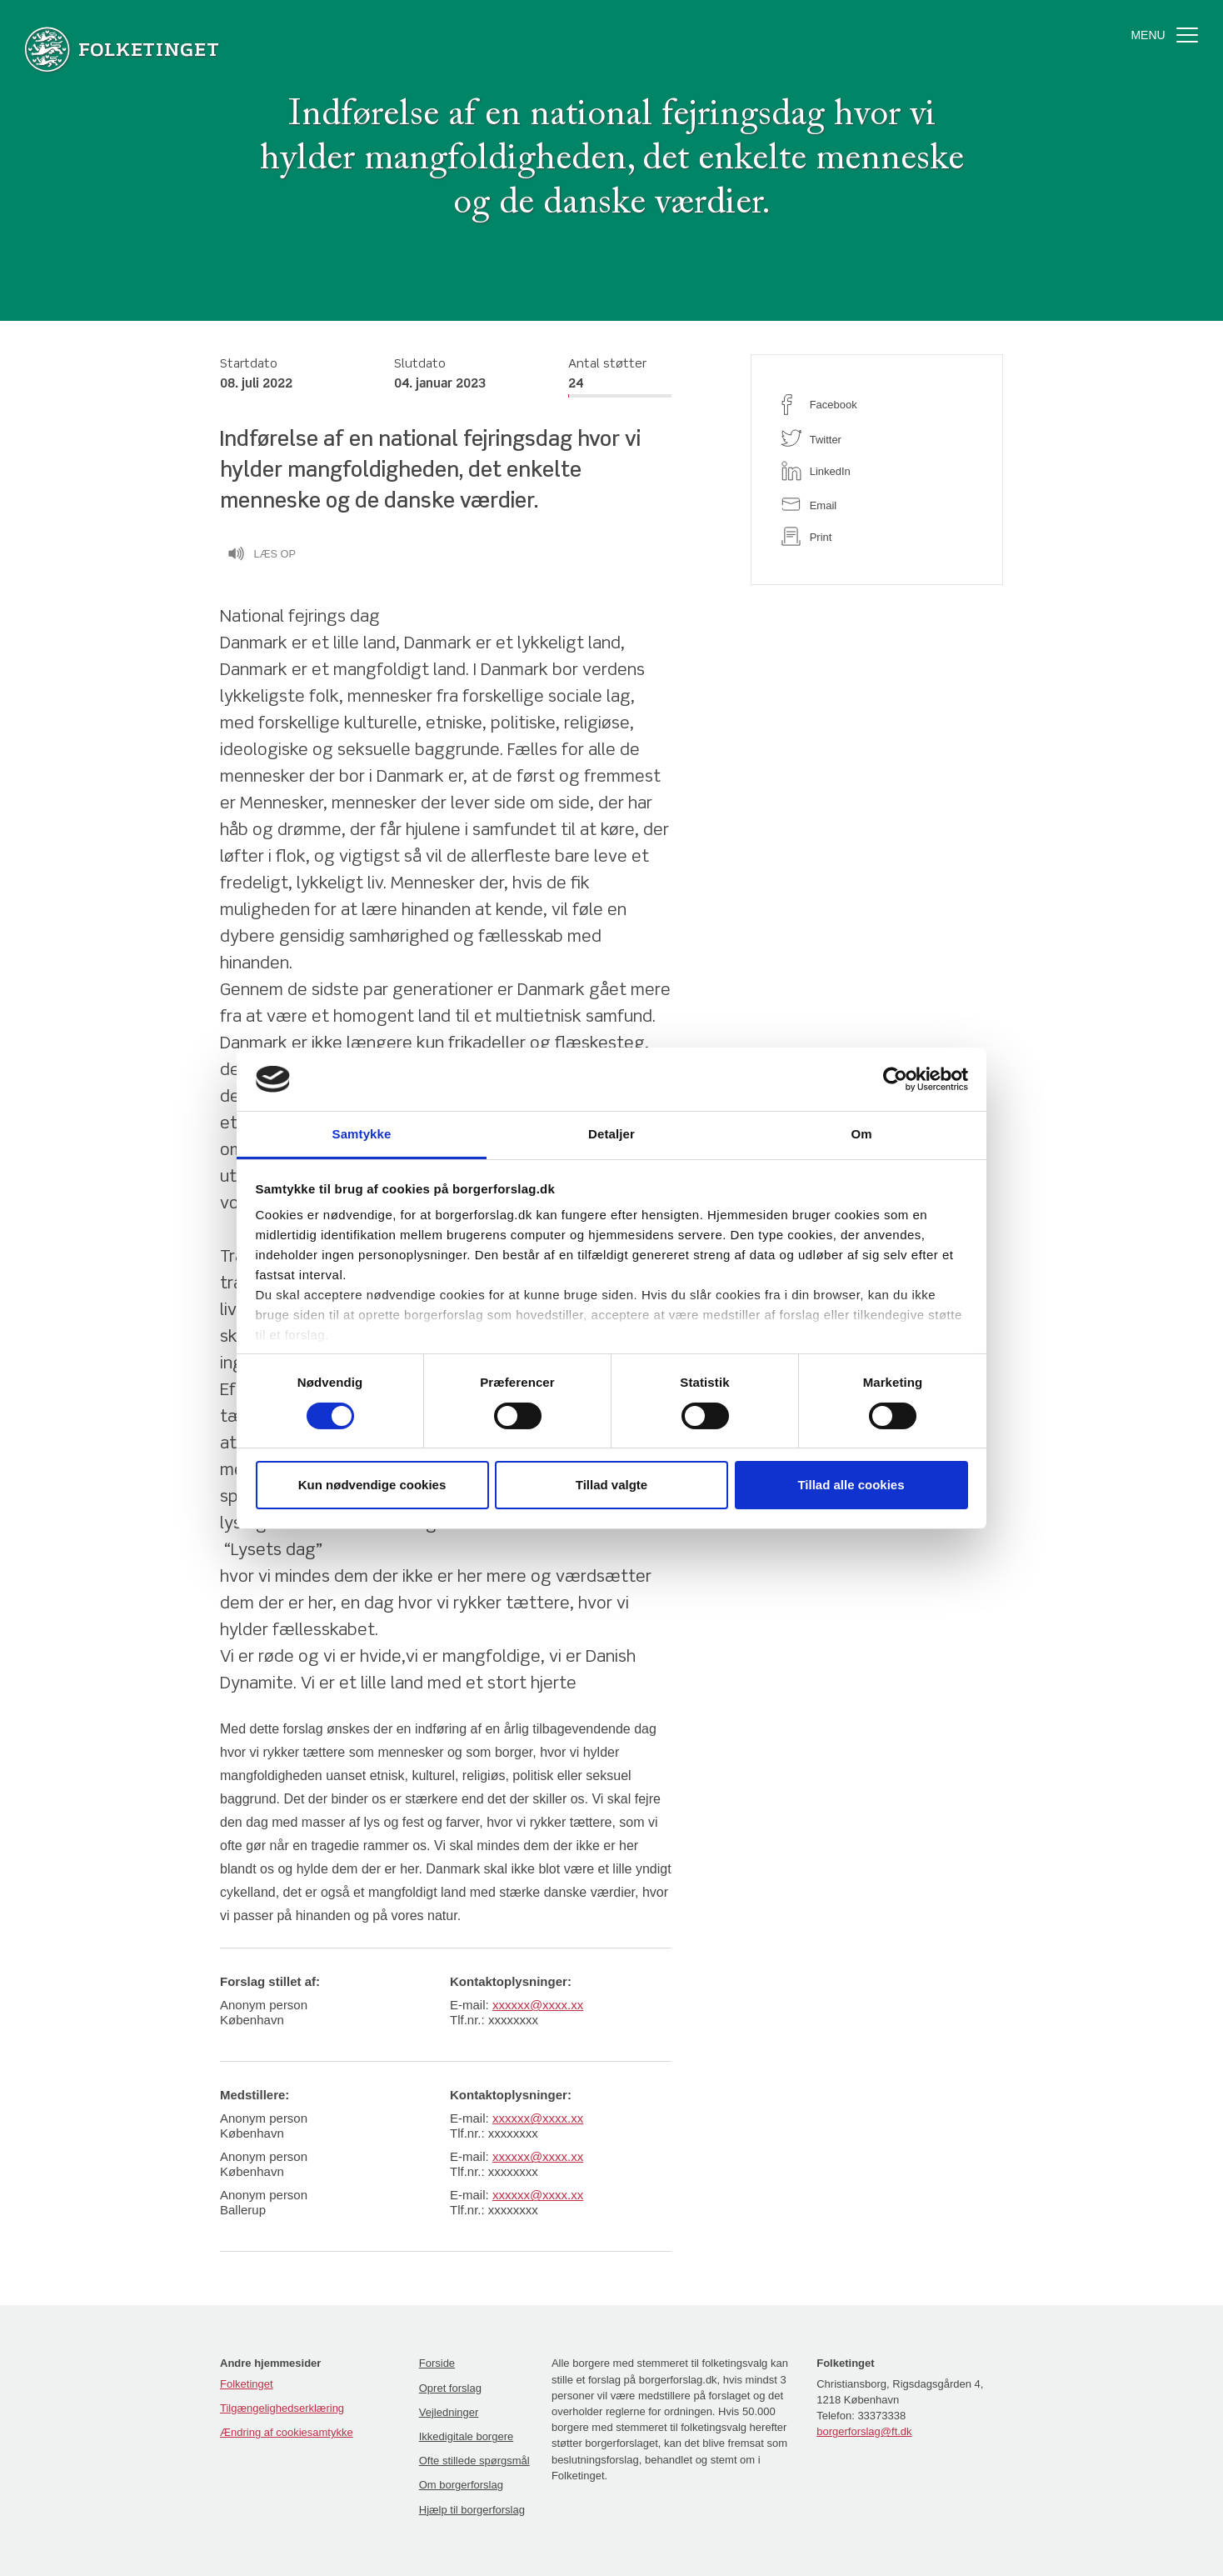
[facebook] (876, 404)
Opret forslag (450, 2388)
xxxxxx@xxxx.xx (537, 2005)
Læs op (261, 556)
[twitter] (876, 438)
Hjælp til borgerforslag (472, 2509)
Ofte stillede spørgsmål (474, 2460)
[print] (876, 536)
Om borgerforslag (461, 2484)
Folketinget (246, 2384)
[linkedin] (876, 471)
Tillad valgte (611, 1485)
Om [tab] (861, 1134)
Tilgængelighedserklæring (282, 2408)
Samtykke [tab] (362, 1134)
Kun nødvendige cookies (372, 1485)
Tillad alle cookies (850, 1485)
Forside (437, 2363)
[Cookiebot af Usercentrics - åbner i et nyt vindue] (895, 1079)
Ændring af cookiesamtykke (286, 2432)
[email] (876, 503)
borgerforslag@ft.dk (863, 2431)
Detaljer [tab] (611, 1134)
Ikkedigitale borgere (466, 2436)
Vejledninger (449, 2412)
